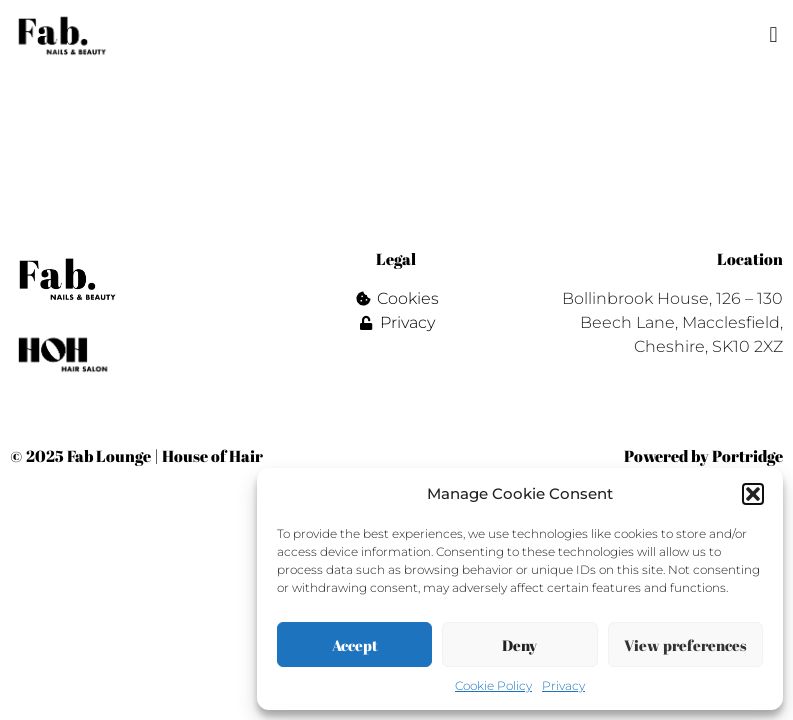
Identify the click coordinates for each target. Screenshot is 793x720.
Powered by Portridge (703, 456)
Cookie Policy (493, 685)
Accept (355, 645)
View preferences (685, 645)
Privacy (563, 685)
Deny (519, 645)
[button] (753, 494)
